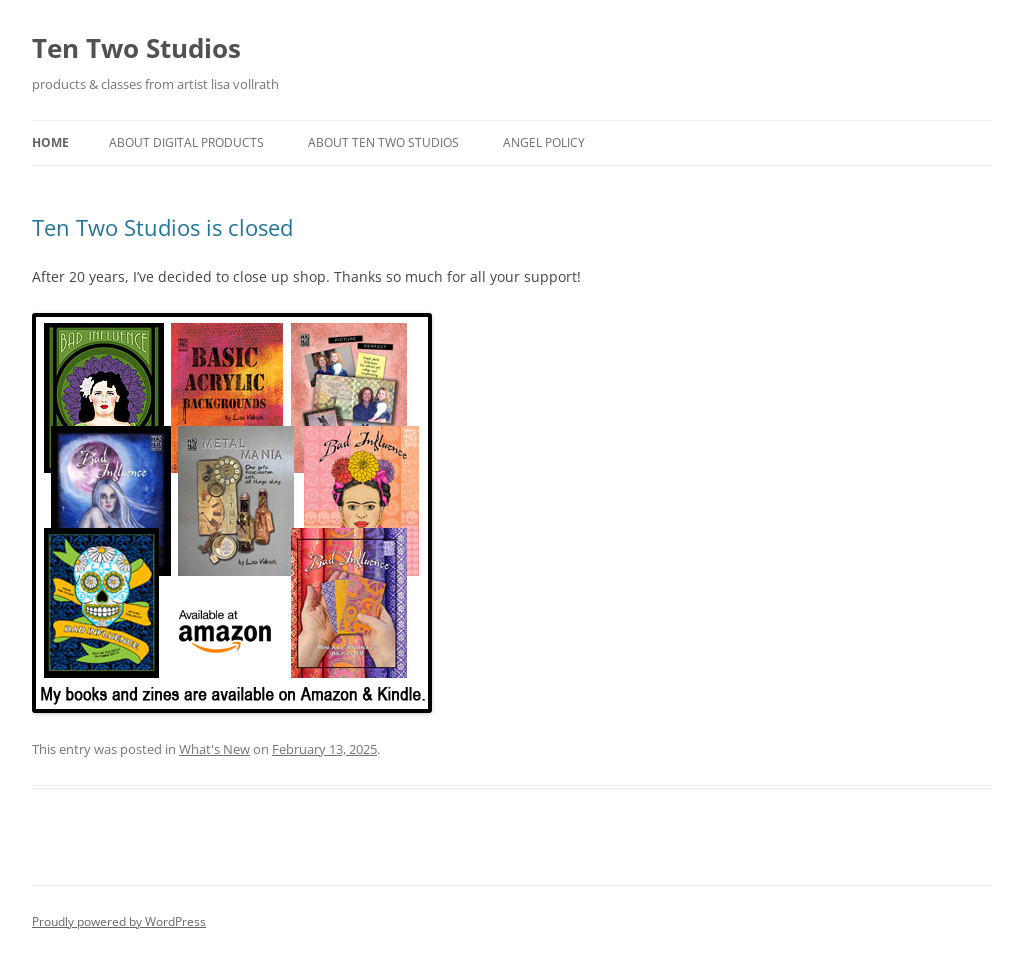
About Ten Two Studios (383, 142)
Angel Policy (544, 142)
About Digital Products (186, 142)
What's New (214, 749)
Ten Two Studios (136, 48)
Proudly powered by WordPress (119, 921)
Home (50, 142)
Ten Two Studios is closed (162, 227)
